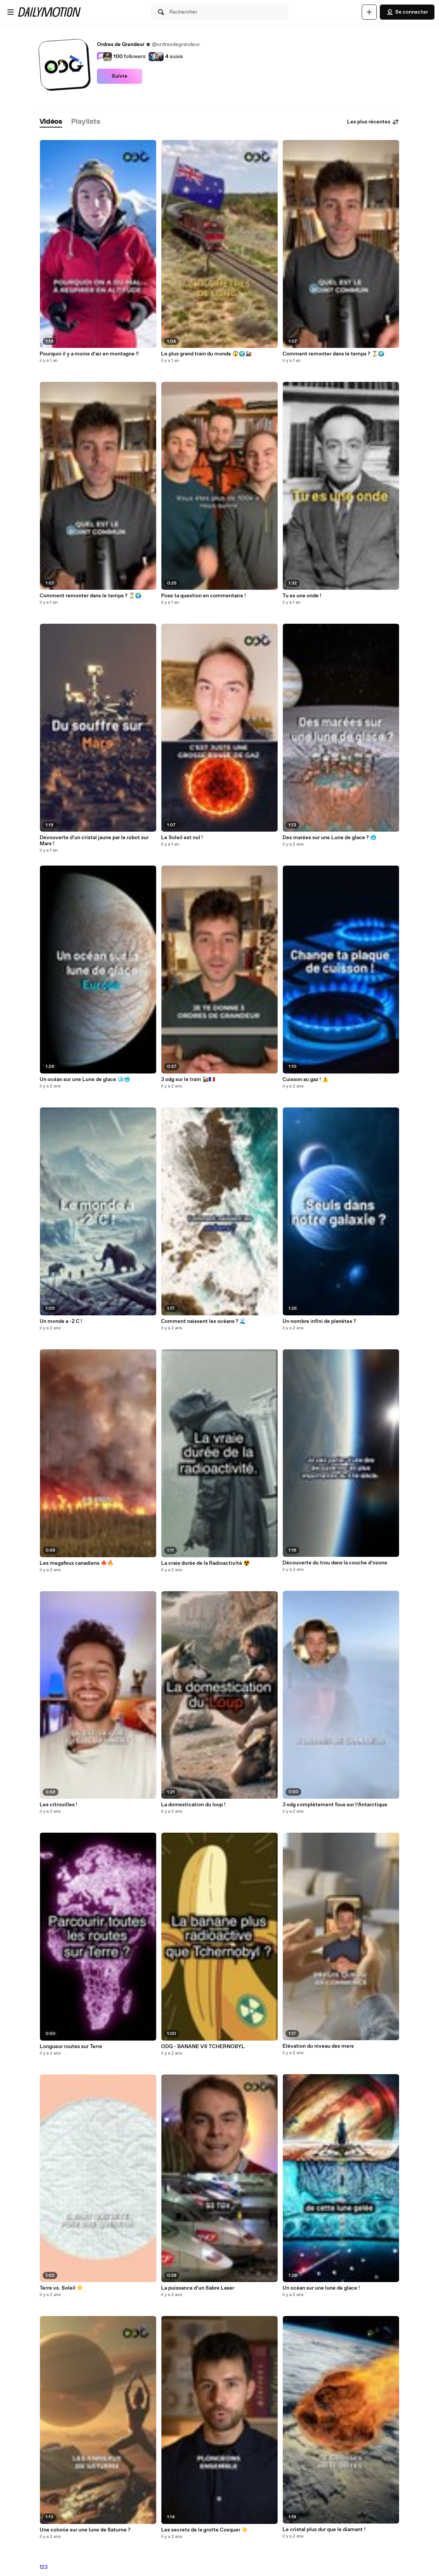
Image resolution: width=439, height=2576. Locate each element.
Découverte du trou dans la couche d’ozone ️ (335, 1563)
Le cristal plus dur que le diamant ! (323, 2530)
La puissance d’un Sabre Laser (197, 2288)
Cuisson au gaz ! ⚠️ (305, 1080)
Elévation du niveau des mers (318, 2046)
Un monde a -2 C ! (61, 1321)
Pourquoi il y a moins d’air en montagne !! (89, 354)
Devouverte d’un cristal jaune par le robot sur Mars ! (94, 841)
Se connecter (407, 12)
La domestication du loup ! (193, 1805)
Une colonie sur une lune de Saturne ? (85, 2530)
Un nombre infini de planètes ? (319, 1321)
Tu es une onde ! (301, 596)
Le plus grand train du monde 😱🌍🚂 (206, 354)
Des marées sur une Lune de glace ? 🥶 (329, 838)
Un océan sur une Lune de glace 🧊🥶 (85, 1080)
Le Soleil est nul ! (182, 838)
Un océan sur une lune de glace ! (321, 2288)
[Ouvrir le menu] (11, 12)
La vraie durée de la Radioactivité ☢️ (205, 1563)
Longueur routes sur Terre (71, 2047)
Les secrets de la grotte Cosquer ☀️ (204, 2530)
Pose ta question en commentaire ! (203, 596)
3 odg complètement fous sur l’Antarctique (334, 1805)
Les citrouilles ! (58, 1805)
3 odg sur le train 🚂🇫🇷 (188, 1080)
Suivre (119, 76)
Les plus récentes (373, 122)
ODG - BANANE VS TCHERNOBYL (203, 2047)
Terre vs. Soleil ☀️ (61, 2288)
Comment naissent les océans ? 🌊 (203, 1321)
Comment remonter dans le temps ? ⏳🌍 (90, 596)
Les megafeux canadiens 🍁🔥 (77, 1563)
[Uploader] (369, 12)
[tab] (51, 122)
